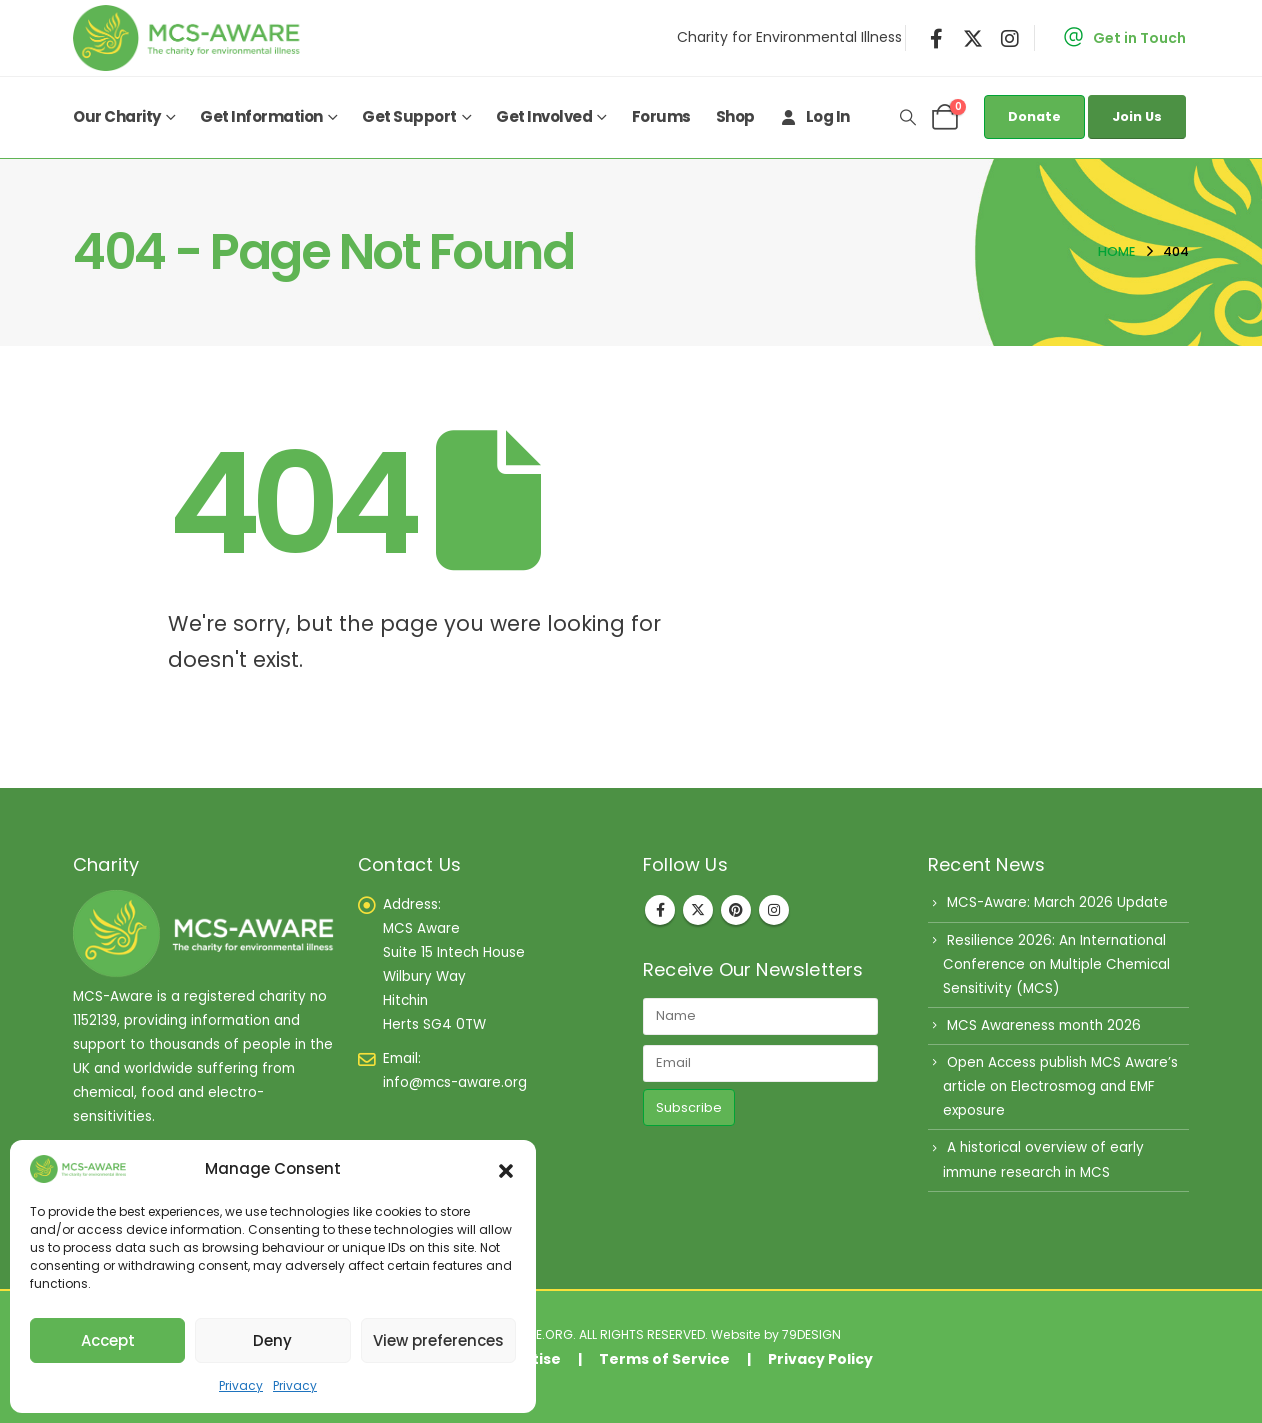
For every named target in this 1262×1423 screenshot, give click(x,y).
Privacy (241, 1385)
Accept (108, 1340)
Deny (272, 1340)
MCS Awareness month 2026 (1044, 1025)
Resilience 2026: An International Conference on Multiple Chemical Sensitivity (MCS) (1056, 964)
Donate (1034, 116)
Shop (735, 116)
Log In (815, 116)
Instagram (774, 910)
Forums (661, 116)
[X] (973, 38)
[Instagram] (1010, 38)
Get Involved (544, 116)
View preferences (438, 1340)
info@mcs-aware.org (455, 1082)
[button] (506, 1169)
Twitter (698, 910)
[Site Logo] (191, 38)
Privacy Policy (820, 1359)
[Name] (760, 1016)
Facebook (660, 910)
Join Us (1137, 116)
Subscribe (689, 1107)
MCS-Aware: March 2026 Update (1057, 902)
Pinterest (736, 910)
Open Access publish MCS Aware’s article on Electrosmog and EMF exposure (1060, 1086)
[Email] (760, 1063)
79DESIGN (811, 1334)
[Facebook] (937, 38)
